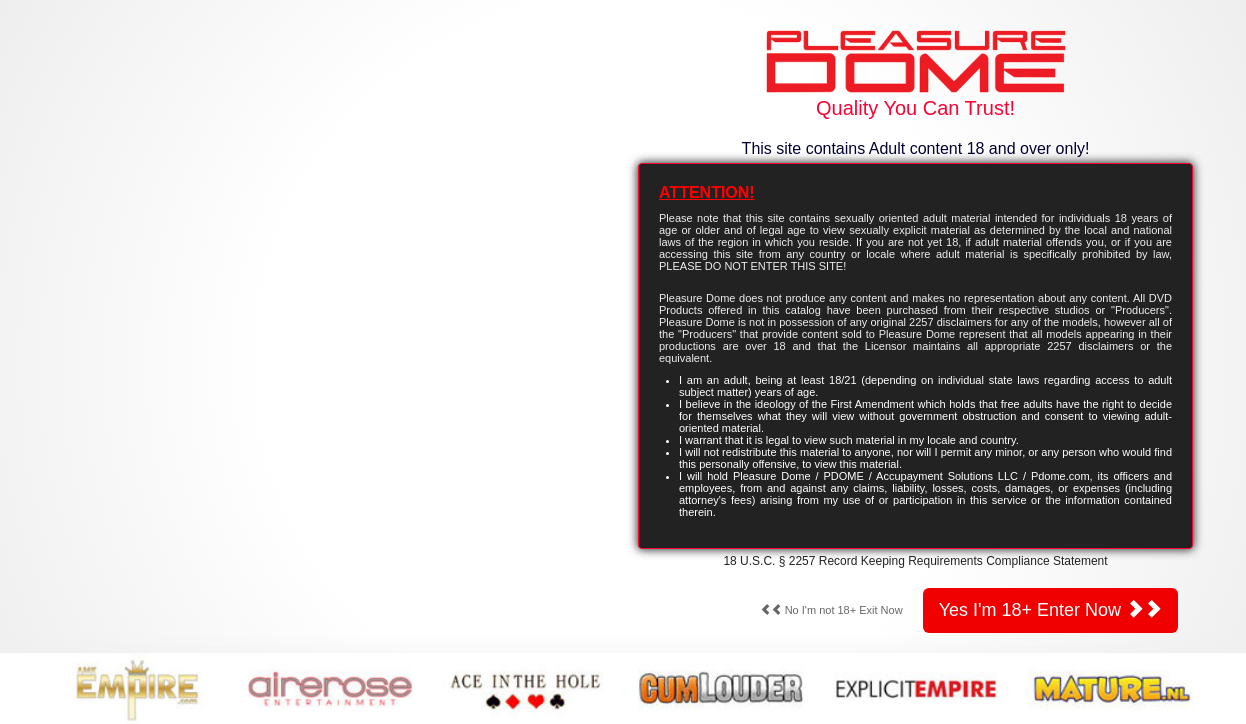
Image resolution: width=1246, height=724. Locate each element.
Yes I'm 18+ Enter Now (1050, 609)
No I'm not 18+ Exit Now (831, 610)
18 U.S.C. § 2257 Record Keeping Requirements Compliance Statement (915, 561)
